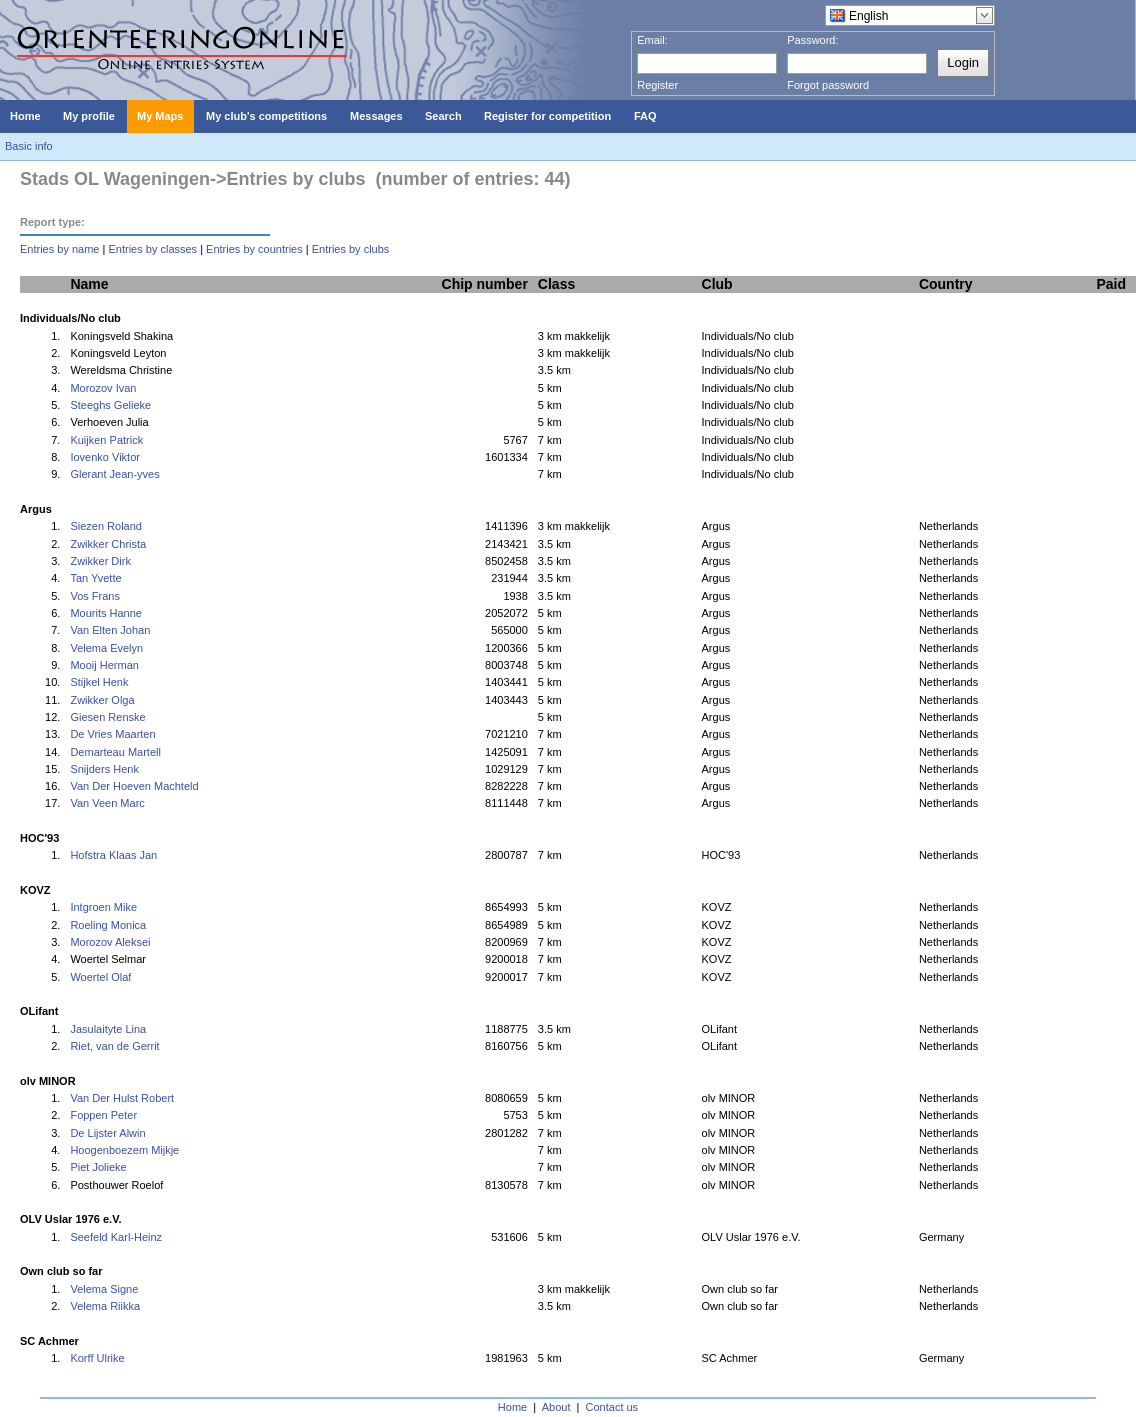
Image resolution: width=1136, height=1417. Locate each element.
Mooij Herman (104, 665)
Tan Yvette (95, 578)
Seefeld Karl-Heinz (116, 1237)
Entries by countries (254, 249)
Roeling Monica (108, 925)
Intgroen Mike (103, 907)
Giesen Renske (107, 717)
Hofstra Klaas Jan (113, 855)
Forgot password (828, 85)
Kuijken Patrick (106, 440)
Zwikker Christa (108, 544)
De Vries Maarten (112, 734)
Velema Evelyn (106, 648)
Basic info (29, 146)
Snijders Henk (104, 769)
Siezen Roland (106, 526)
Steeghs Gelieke (110, 405)
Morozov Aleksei (110, 942)
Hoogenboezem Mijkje (124, 1150)
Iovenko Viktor (105, 457)
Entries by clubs (351, 249)
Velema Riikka (105, 1306)
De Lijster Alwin (107, 1133)
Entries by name (59, 249)
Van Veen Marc (107, 803)
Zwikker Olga (102, 700)
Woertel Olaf (100, 977)
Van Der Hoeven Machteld (134, 786)
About (556, 1407)
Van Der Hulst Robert (122, 1098)
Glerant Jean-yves (114, 474)
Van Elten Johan (110, 630)
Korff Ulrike (97, 1358)
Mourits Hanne (106, 613)
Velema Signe (104, 1289)
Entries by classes (152, 249)
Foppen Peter (103, 1115)
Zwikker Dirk (100, 561)
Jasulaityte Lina (108, 1029)
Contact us (612, 1407)
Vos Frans (95, 596)
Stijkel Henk (99, 682)
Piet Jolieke (98, 1167)
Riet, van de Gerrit (114, 1046)
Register (657, 85)
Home (512, 1407)
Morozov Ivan (103, 388)
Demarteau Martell (115, 752)
